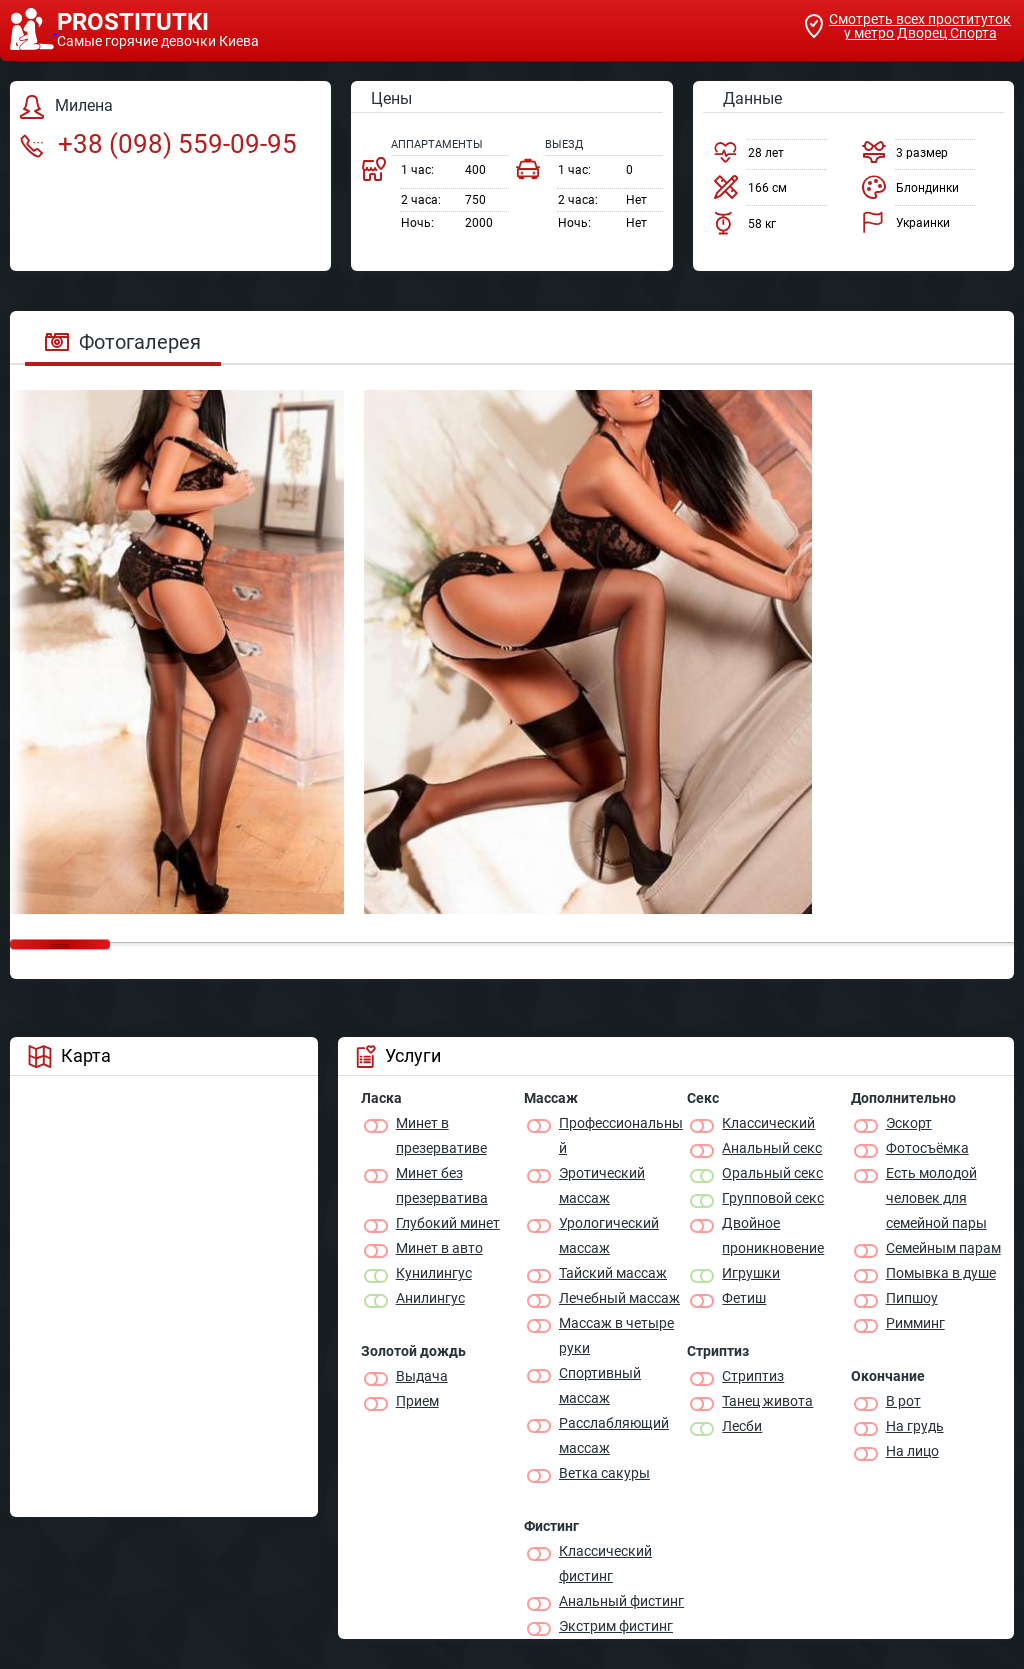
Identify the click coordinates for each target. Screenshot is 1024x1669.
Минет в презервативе (441, 1135)
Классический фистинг (605, 1563)
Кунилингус (434, 1273)
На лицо (912, 1451)
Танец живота (767, 1401)
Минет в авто (439, 1248)
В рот (903, 1401)
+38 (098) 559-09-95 (158, 144)
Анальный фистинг (621, 1601)
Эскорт (909, 1123)
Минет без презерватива (442, 1185)
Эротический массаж (602, 1185)
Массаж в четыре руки (616, 1335)
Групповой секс (773, 1198)
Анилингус (430, 1298)
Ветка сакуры (604, 1473)
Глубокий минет (448, 1223)
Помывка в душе (941, 1273)
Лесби (742, 1426)
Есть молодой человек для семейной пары (936, 1198)
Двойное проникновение (773, 1235)
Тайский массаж (613, 1273)
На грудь (915, 1426)
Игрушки (751, 1273)
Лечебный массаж (619, 1298)
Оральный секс (772, 1173)
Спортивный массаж (600, 1385)
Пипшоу (912, 1298)
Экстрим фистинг (616, 1626)
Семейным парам (943, 1248)
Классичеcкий (768, 1123)
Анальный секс (772, 1148)
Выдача (422, 1376)
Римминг (915, 1323)
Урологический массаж (609, 1235)
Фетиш (744, 1298)
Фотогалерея (123, 342)
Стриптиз (753, 1376)
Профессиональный (621, 1135)
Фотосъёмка (927, 1148)
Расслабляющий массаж (614, 1435)
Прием (417, 1401)
